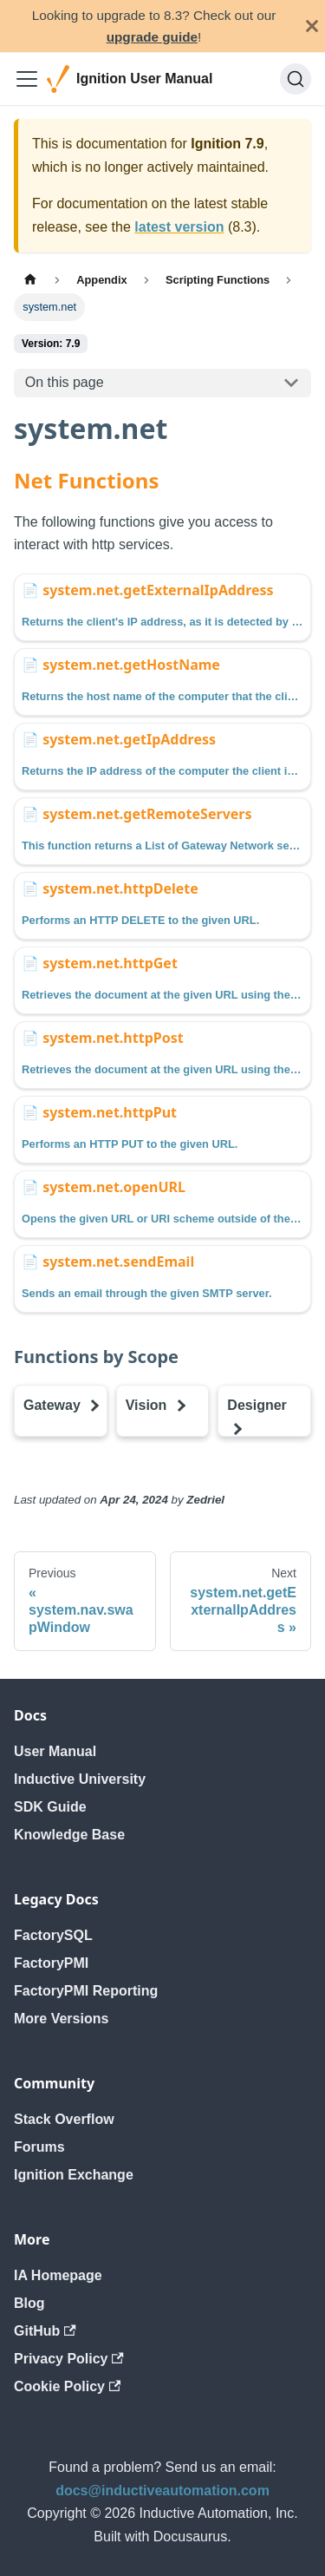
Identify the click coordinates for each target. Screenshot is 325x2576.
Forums (39, 2147)
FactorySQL (53, 1935)
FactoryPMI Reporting (86, 1990)
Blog (29, 2303)
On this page (64, 382)
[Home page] (30, 279)
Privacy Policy (69, 2358)
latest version (179, 227)
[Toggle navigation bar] (27, 79)
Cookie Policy (67, 2386)
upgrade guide (152, 36)
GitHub (45, 2331)
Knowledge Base (69, 1834)
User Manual (55, 1751)
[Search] (295, 79)
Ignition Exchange (73, 2174)
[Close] (312, 26)
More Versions (61, 2018)
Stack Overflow (64, 2119)
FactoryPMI (51, 1963)
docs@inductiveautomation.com (162, 2490)
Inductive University (80, 1779)
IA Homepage (58, 2275)
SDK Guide (50, 1806)
